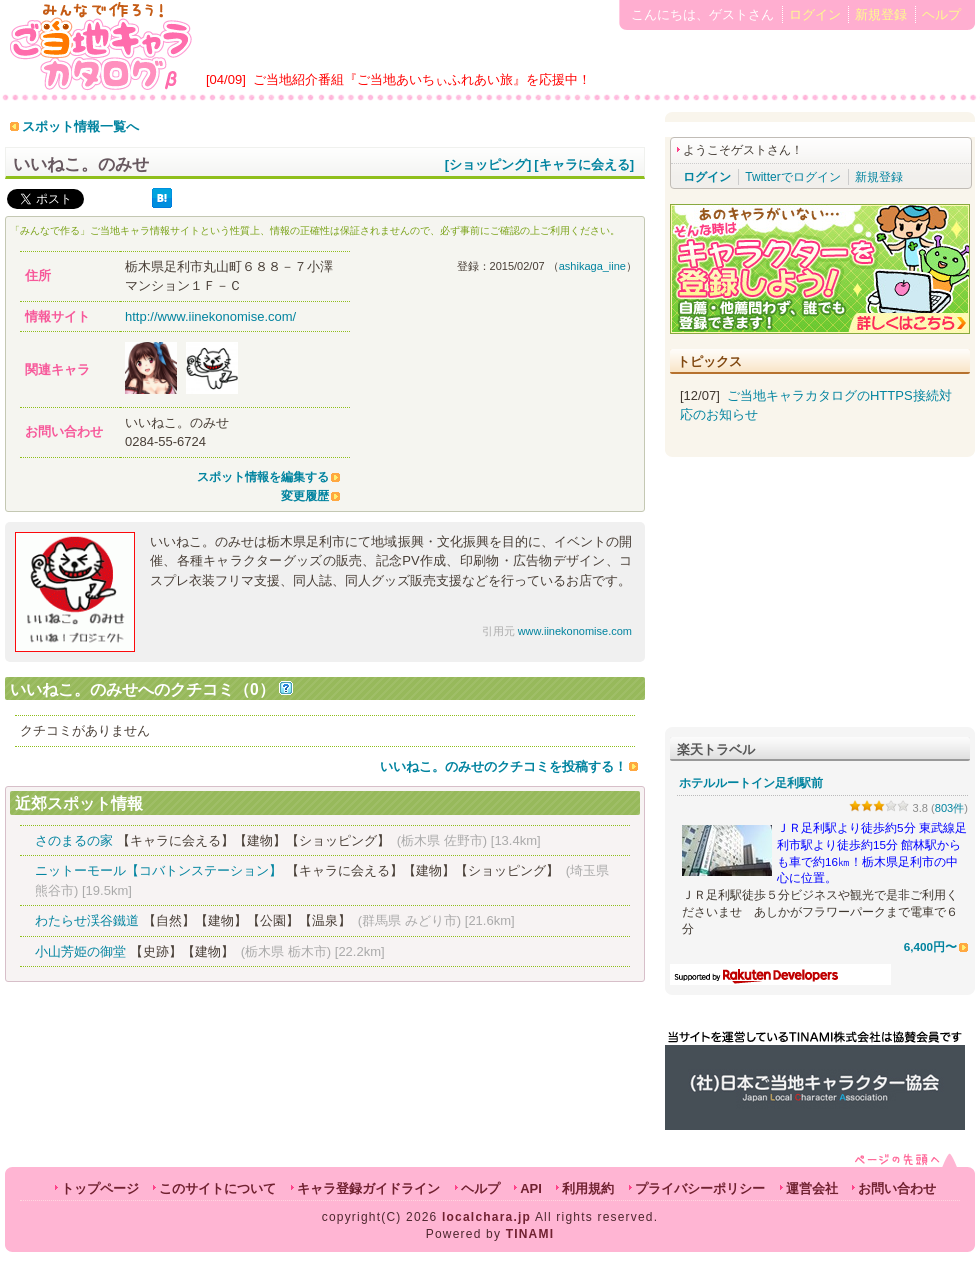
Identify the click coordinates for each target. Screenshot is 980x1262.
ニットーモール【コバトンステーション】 (158, 870)
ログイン (815, 14)
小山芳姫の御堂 (80, 951)
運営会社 (812, 1188)
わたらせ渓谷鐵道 (87, 920)
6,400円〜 (930, 946)
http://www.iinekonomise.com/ (210, 316)
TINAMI (530, 1234)
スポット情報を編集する (263, 477)
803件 (950, 808)
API (531, 1188)
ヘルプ (941, 14)
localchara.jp (486, 1217)
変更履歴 (305, 496)
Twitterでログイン (792, 177)
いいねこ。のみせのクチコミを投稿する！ (503, 766)
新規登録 (881, 14)
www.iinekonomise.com (575, 631)
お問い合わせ (897, 1188)
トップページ (100, 1188)
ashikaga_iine (592, 266)
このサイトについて (217, 1188)
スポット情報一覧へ (80, 126)
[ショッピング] (488, 164)
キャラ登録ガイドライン (368, 1188)
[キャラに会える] (584, 164)
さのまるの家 (74, 840)
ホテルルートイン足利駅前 (751, 783)
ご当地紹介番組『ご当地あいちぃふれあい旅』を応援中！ (422, 79)
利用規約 (588, 1188)
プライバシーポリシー (700, 1188)
